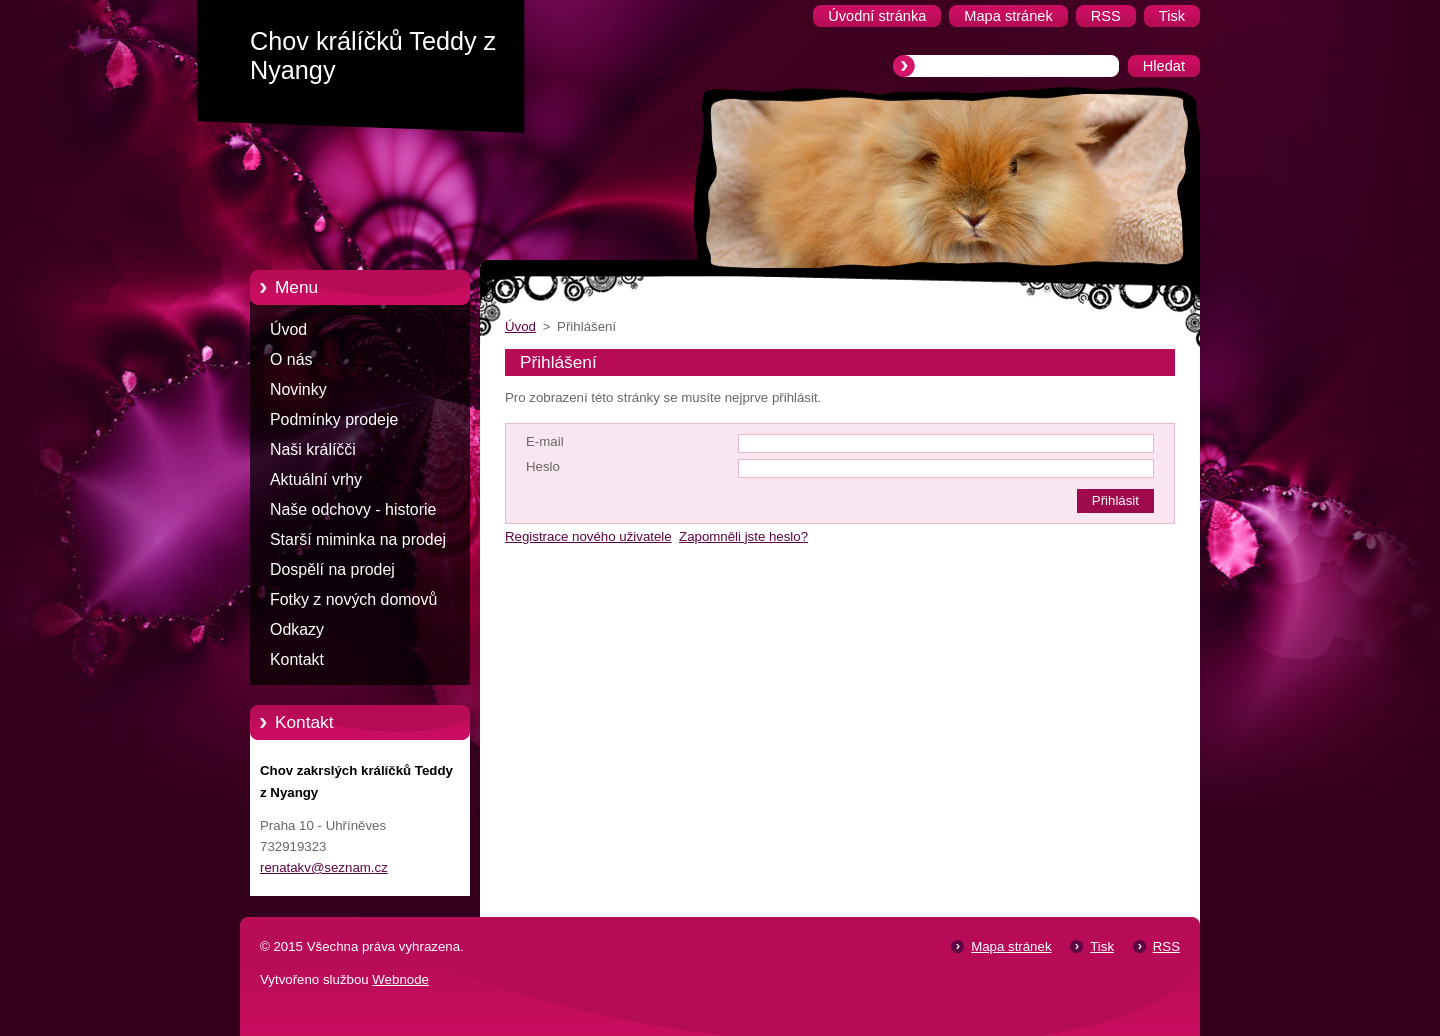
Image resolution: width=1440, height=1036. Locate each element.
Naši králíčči (313, 449)
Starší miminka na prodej (358, 539)
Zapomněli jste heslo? (743, 536)
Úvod (288, 329)
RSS (1166, 946)
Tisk (1102, 946)
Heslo (543, 466)
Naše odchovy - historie (353, 509)
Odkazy (297, 629)
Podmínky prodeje (334, 419)
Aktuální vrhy (316, 479)
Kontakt (297, 659)
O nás (291, 359)
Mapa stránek (1011, 946)
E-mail (545, 441)
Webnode (400, 979)
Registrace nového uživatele (588, 536)
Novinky (298, 389)
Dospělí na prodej (332, 569)
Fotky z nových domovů (353, 599)
